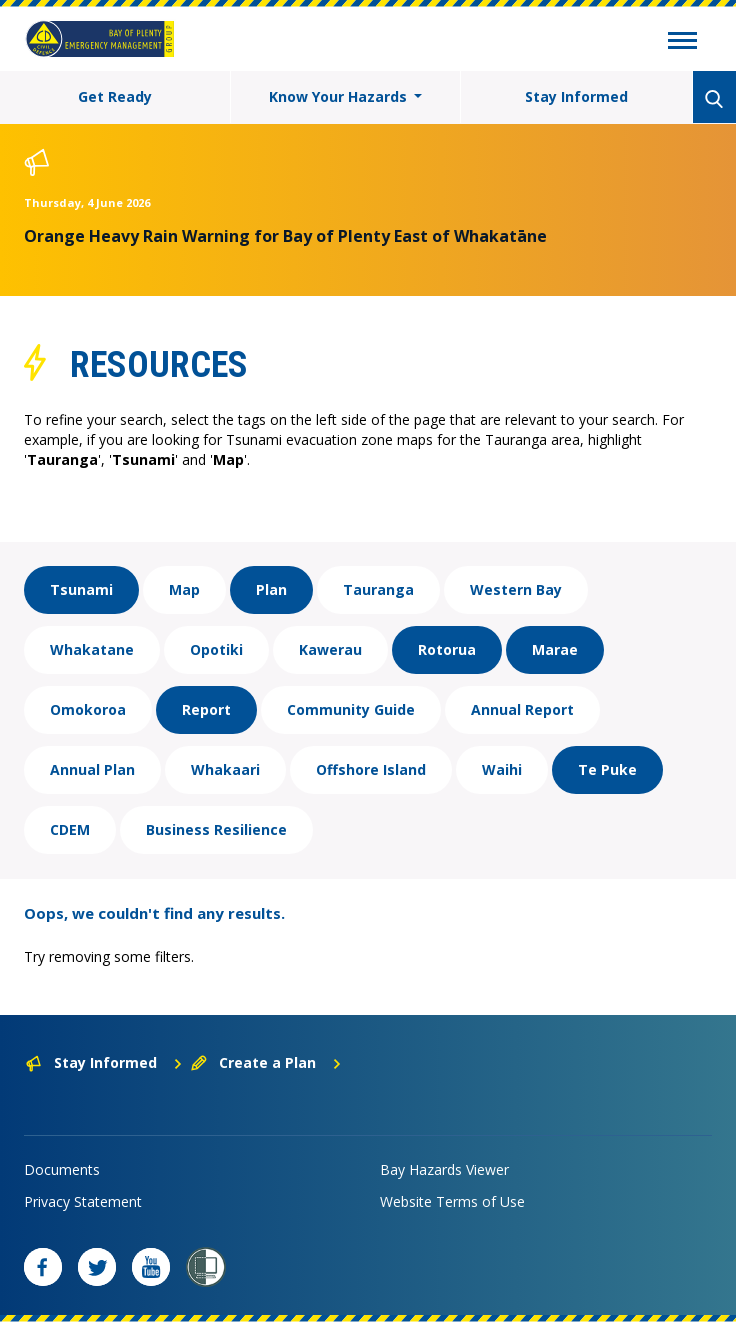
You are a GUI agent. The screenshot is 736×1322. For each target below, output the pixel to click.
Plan (271, 589)
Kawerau (330, 649)
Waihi (502, 769)
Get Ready (115, 96)
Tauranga (378, 589)
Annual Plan (92, 769)
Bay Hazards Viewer (444, 1169)
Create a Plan (266, 1062)
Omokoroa (88, 709)
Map (184, 589)
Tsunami (81, 589)
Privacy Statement (83, 1201)
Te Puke (607, 769)
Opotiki (216, 649)
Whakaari (225, 769)
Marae (555, 649)
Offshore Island (371, 769)
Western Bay (516, 589)
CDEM (70, 829)
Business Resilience (216, 829)
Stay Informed (576, 96)
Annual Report (522, 709)
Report (206, 709)
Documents (62, 1169)
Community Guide (351, 709)
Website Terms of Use (452, 1201)
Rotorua (447, 649)
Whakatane (92, 649)
